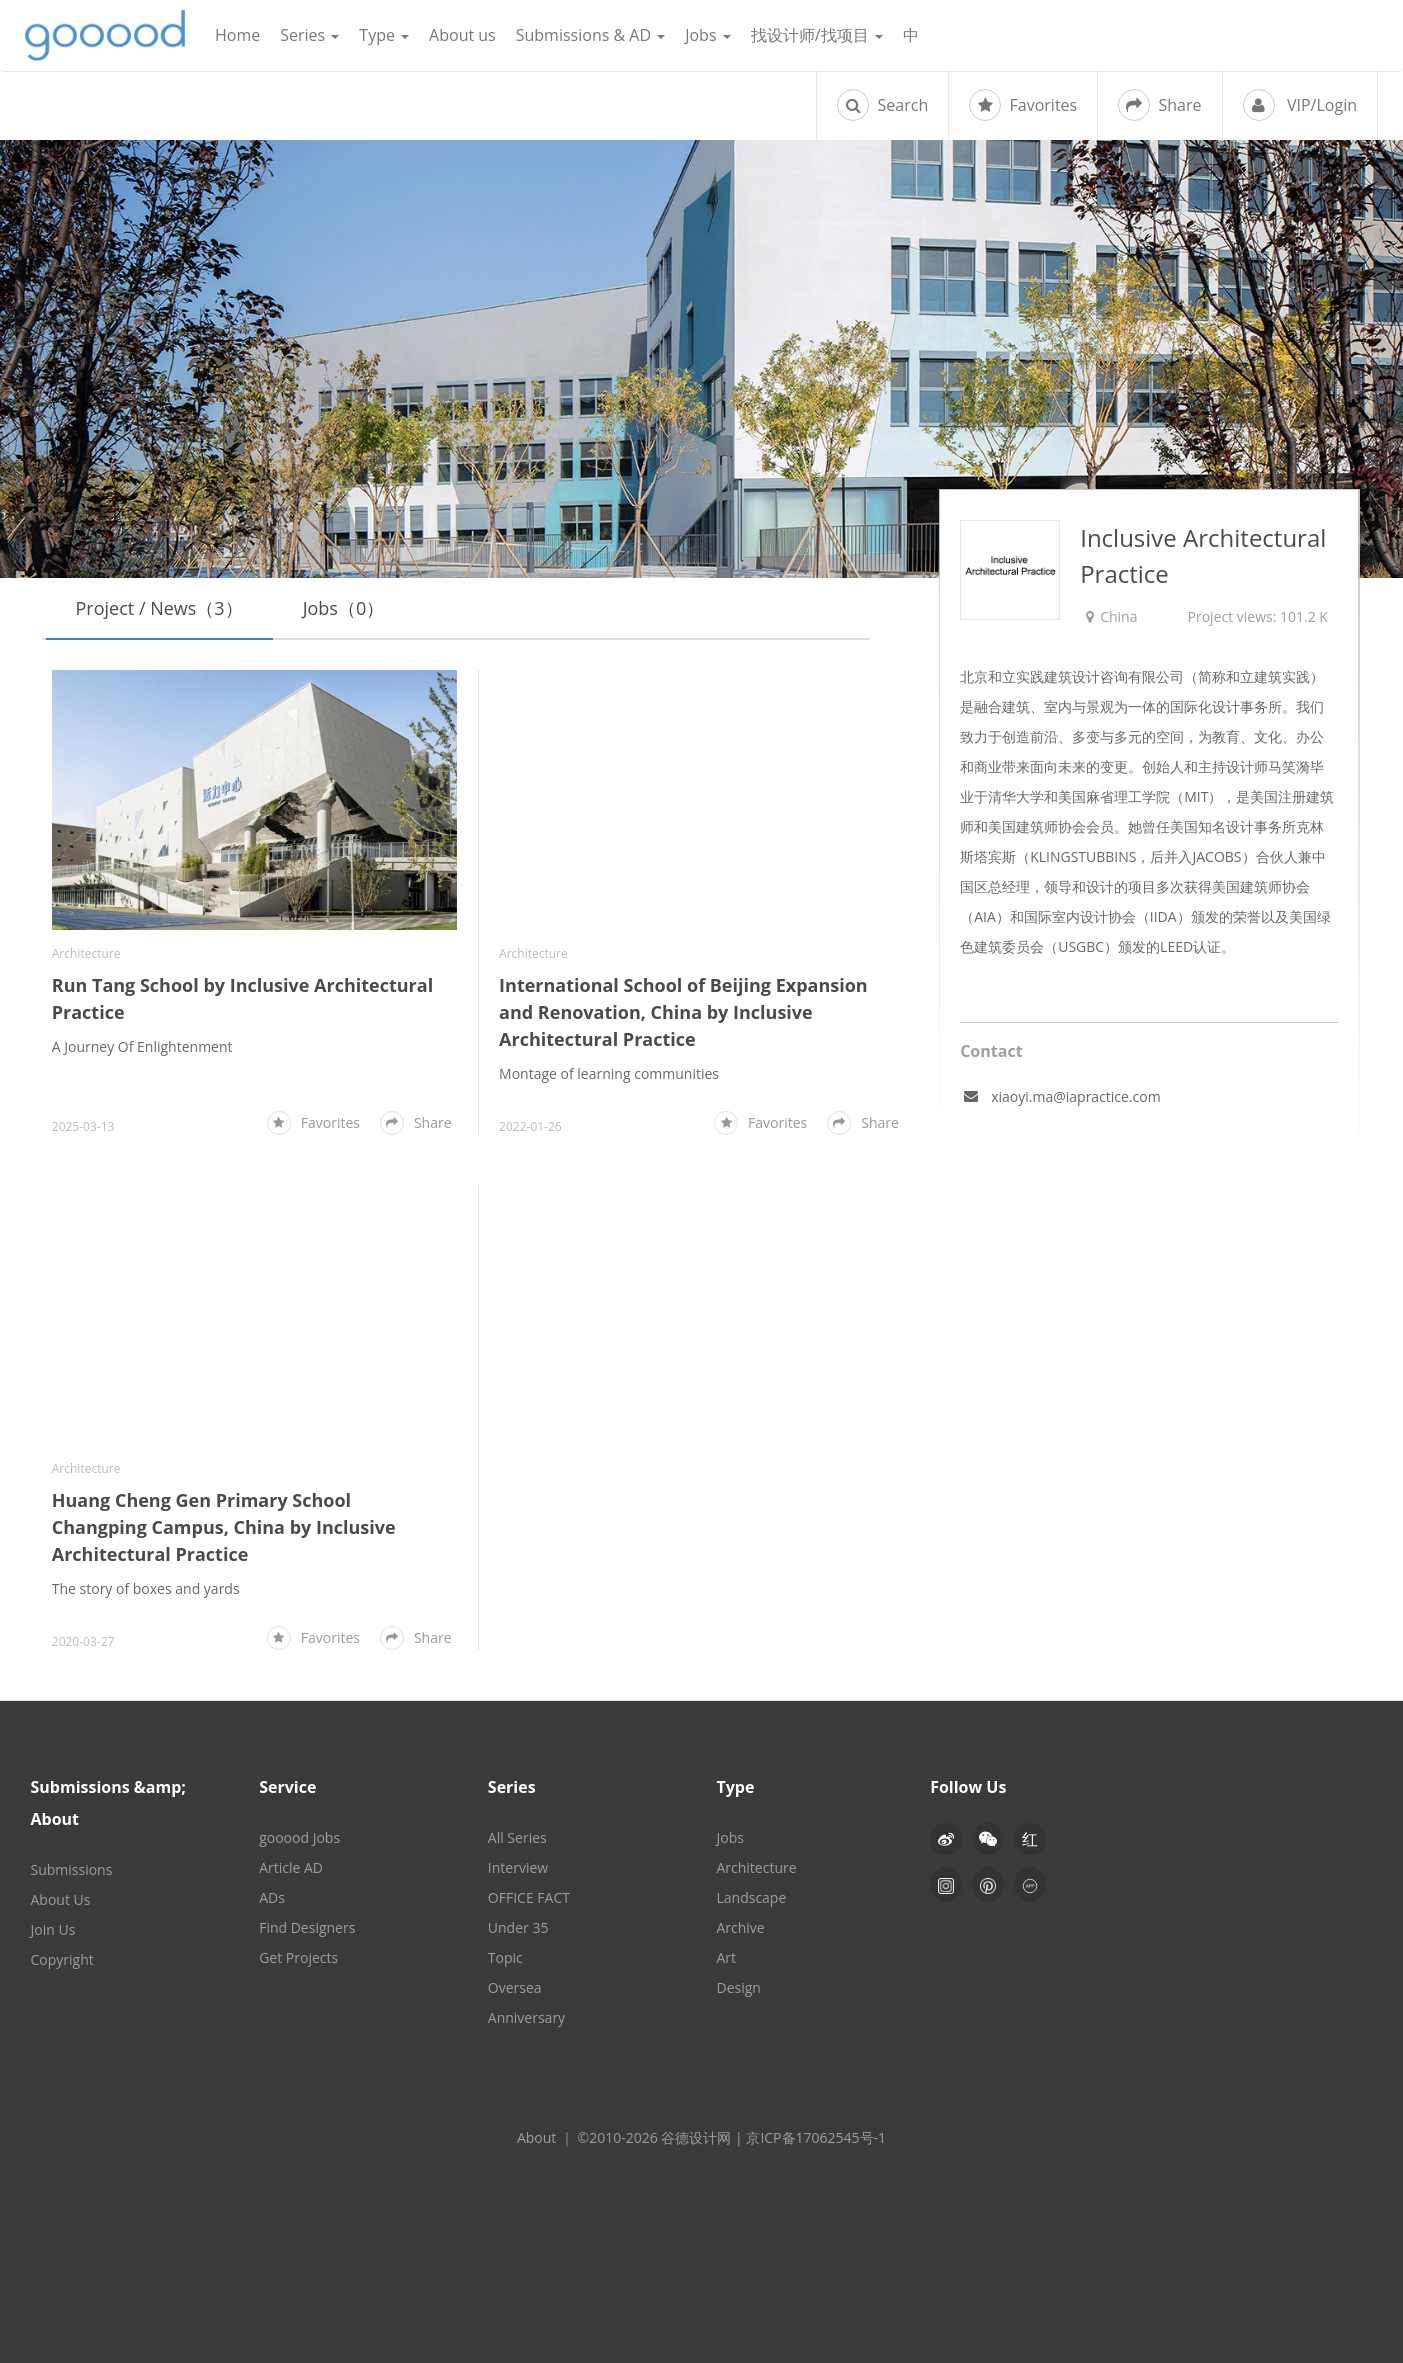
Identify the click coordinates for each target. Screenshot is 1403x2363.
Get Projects (298, 1957)
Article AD (291, 1867)
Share (1159, 105)
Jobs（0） (344, 608)
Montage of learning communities (609, 1073)
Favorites (1023, 105)
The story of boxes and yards (146, 1588)
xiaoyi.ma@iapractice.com (1076, 1096)
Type (384, 35)
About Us (61, 1899)
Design (738, 1987)
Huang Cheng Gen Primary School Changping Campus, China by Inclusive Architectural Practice (224, 1527)
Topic (505, 1957)
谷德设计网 (105, 35)
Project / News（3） (159, 608)
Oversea (515, 1987)
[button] (988, 1839)
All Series (517, 1837)
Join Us (53, 1929)
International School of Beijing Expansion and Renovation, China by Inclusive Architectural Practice (683, 1012)
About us (462, 35)
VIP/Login (1300, 105)
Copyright (62, 1959)
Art (726, 1957)
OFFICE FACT (529, 1897)
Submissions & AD (590, 35)
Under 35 (518, 1927)
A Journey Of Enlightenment (142, 1046)
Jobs (708, 35)
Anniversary (526, 2017)
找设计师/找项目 (817, 35)
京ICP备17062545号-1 (816, 2137)
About (536, 2137)
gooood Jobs (299, 1837)
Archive (740, 1927)
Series (309, 35)
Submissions (72, 1869)
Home (237, 35)
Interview (518, 1867)
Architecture (86, 953)
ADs (272, 1897)
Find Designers (307, 1927)
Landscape (751, 1897)
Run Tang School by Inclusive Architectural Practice (242, 998)
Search (882, 105)
